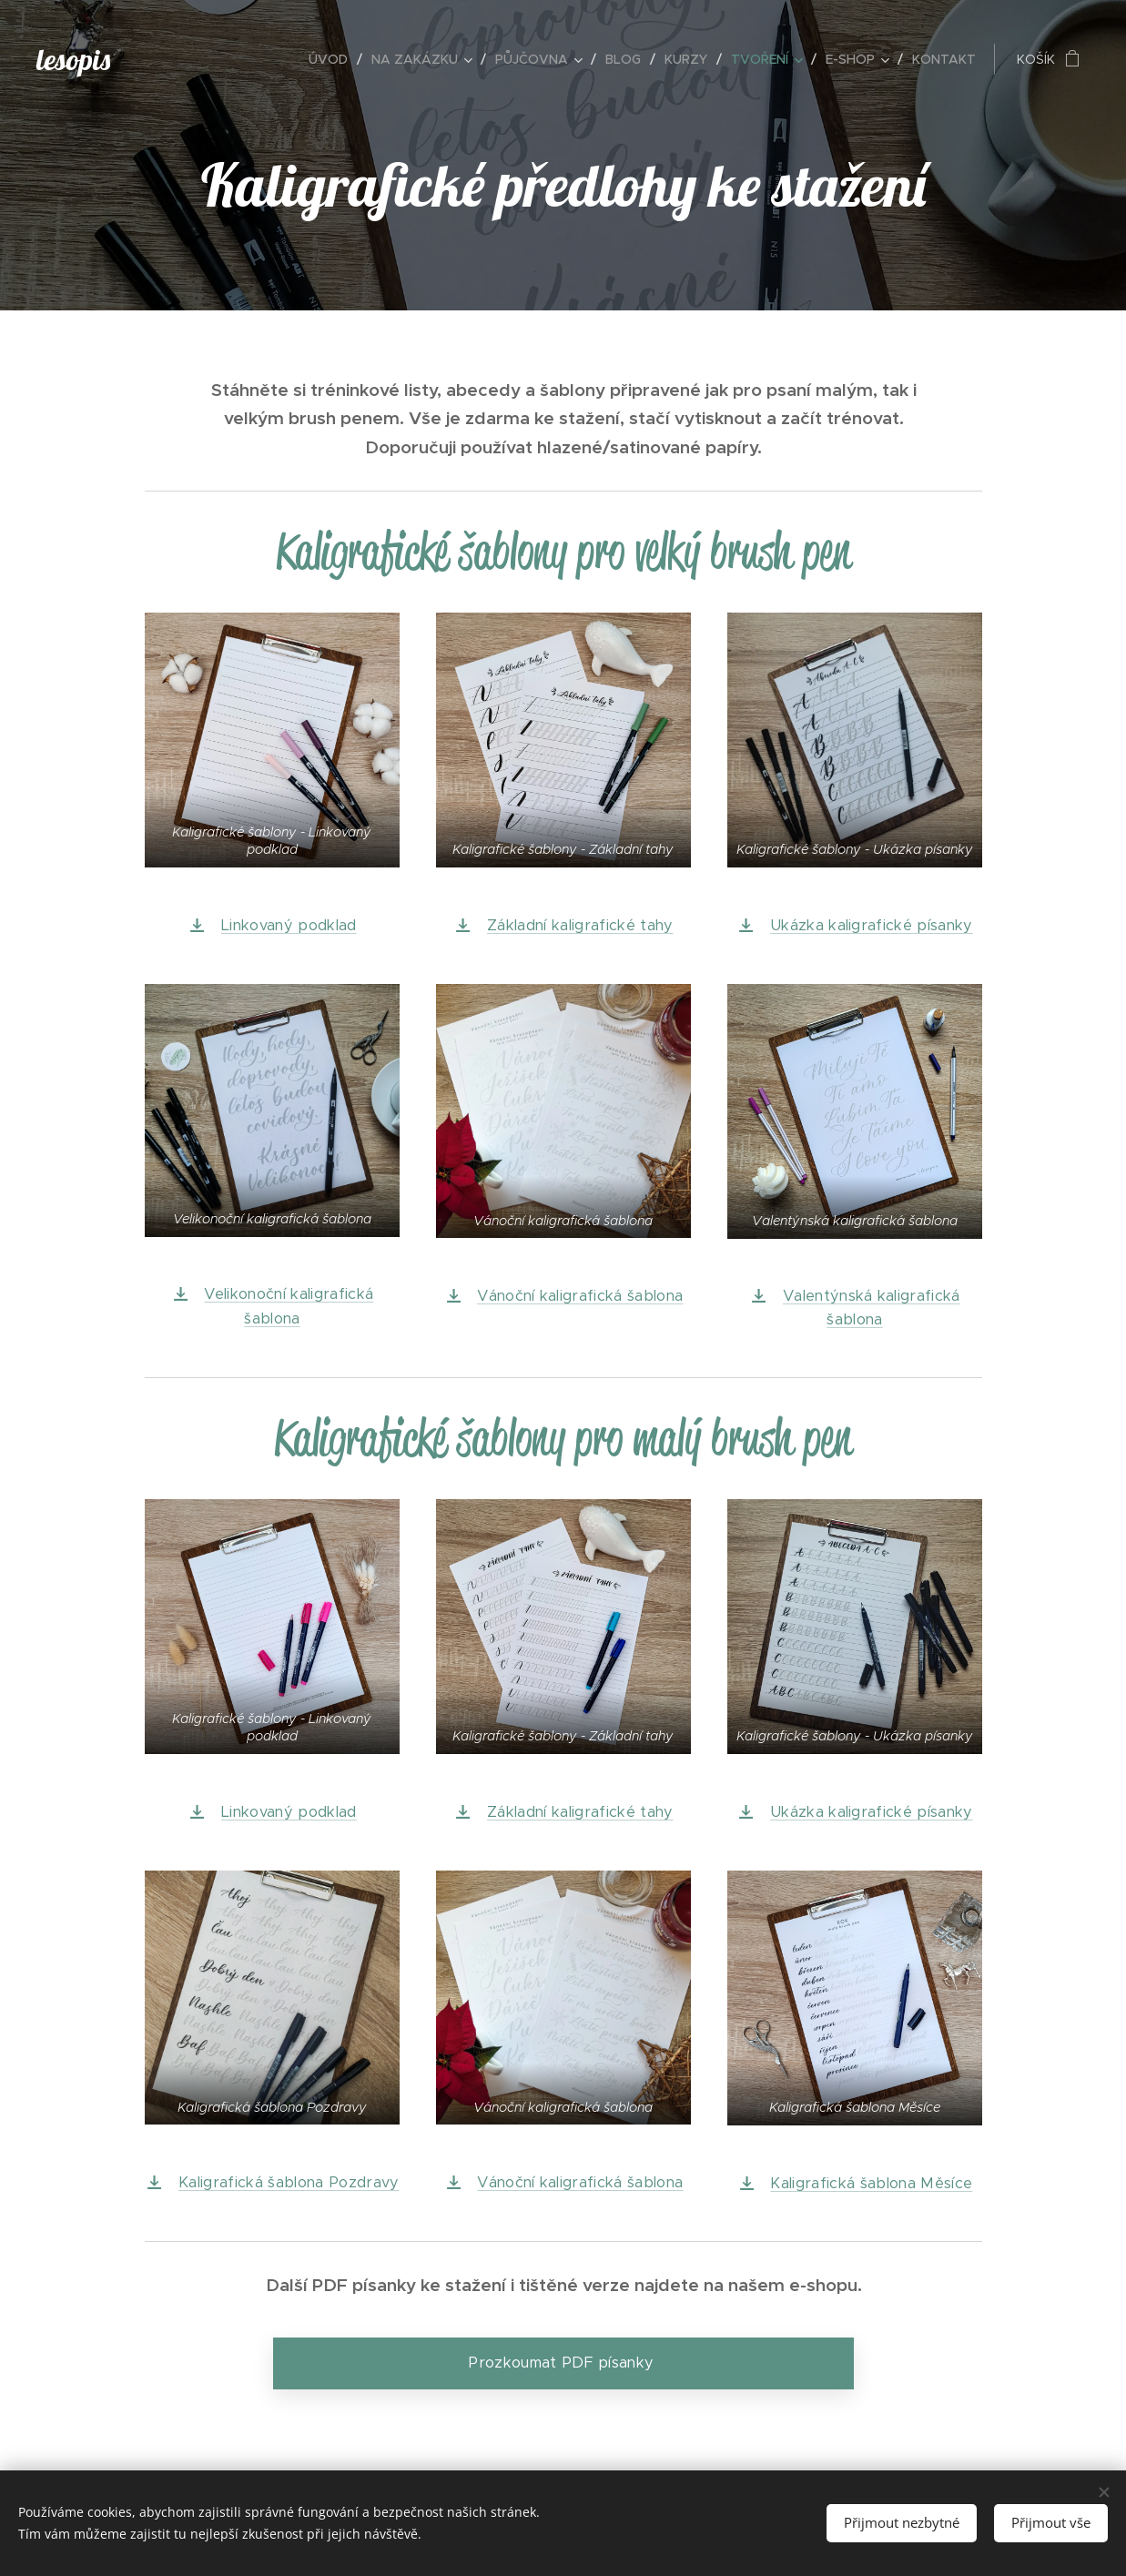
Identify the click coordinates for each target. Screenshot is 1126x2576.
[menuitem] (333, 59)
